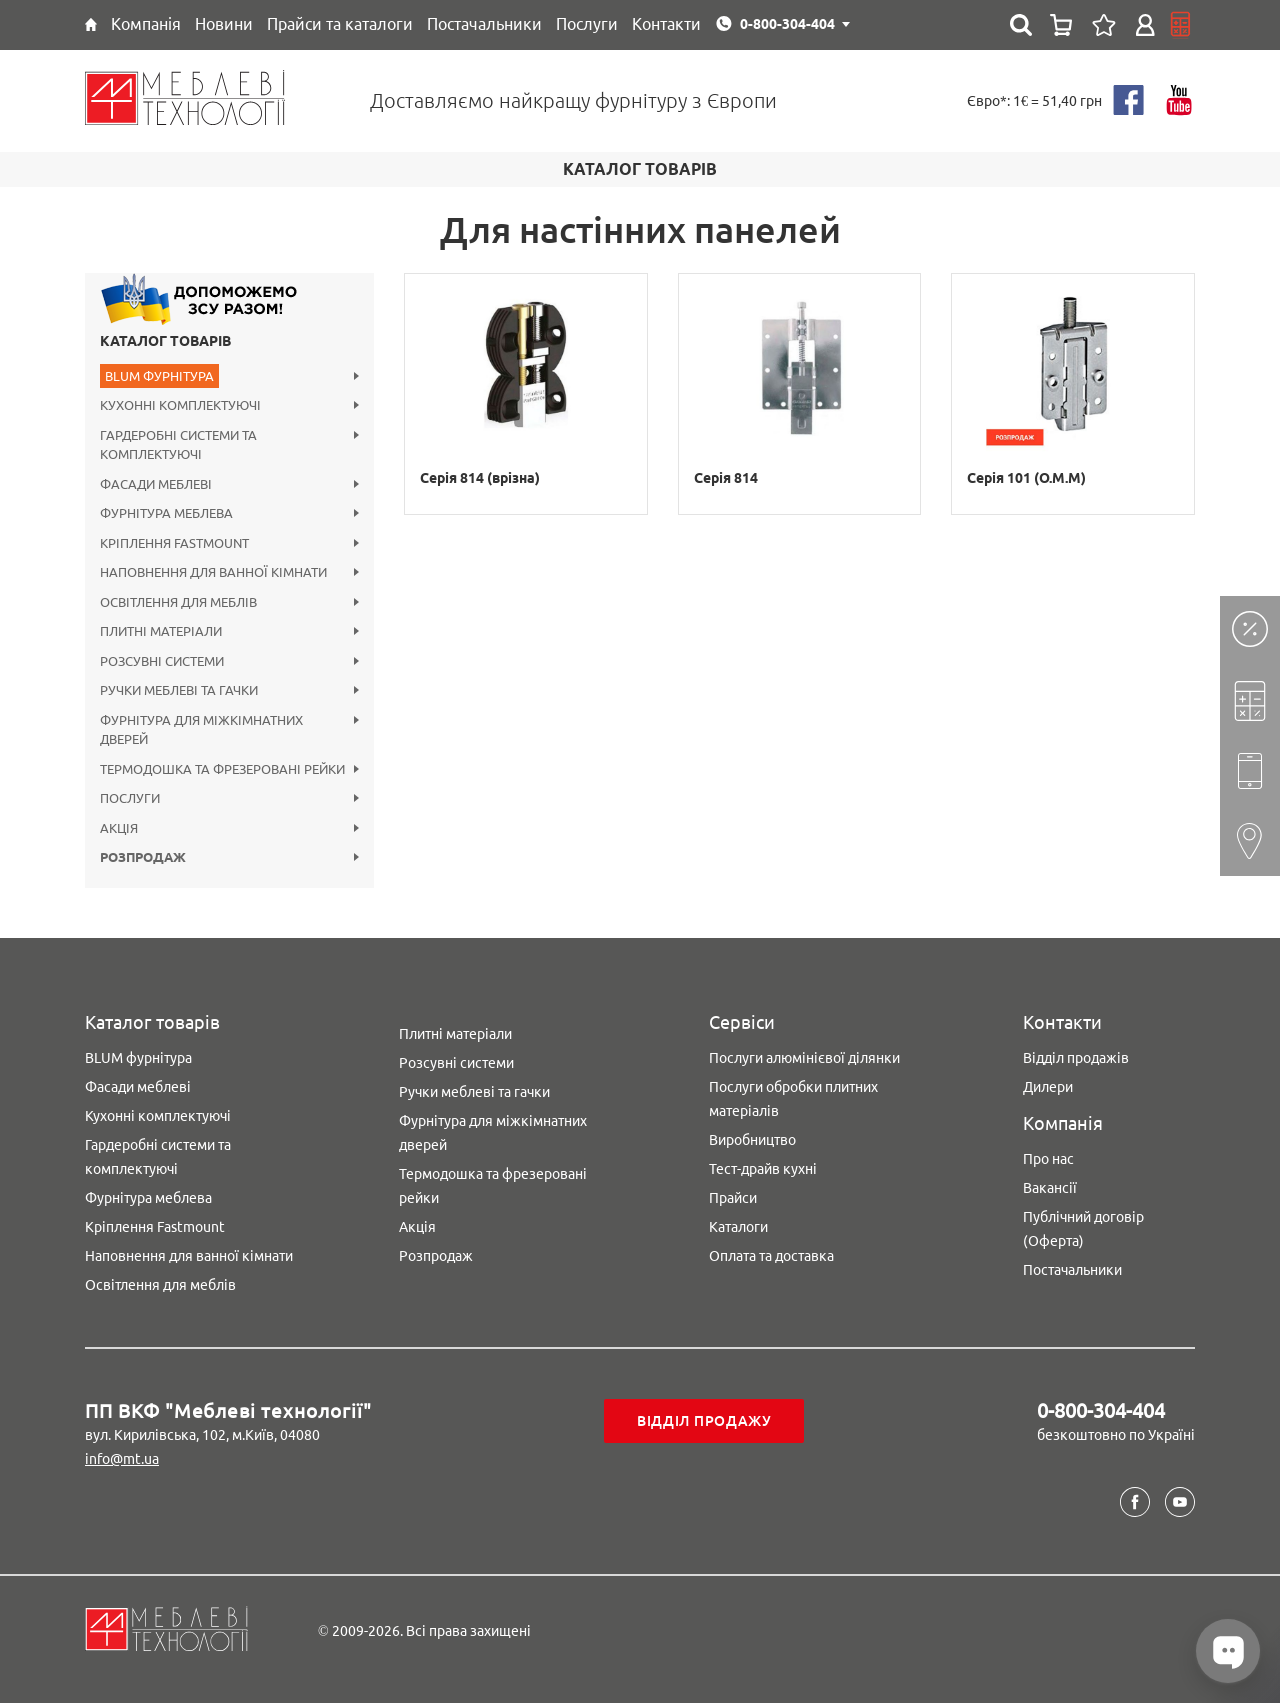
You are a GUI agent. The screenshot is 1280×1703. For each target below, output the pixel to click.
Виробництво (752, 1140)
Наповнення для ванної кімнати (189, 1256)
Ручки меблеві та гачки (474, 1092)
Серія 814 (726, 478)
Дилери (1048, 1087)
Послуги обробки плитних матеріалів (793, 1099)
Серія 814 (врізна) (480, 478)
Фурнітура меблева (148, 1198)
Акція (417, 1227)
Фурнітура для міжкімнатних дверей (493, 1133)
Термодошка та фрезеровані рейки (493, 1186)
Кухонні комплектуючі (158, 1116)
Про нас (1048, 1159)
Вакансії (1050, 1188)
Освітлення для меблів (160, 1285)
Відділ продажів (1076, 1058)
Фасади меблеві (138, 1087)
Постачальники (1072, 1270)
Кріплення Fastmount (155, 1227)
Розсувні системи (456, 1063)
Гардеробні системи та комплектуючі (158, 1157)
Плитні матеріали (455, 1034)
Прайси (733, 1198)
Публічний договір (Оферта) (1083, 1229)
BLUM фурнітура (138, 1058)
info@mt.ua (122, 1459)
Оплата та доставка (771, 1256)
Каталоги (738, 1227)
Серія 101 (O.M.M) (1026, 478)
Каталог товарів (165, 341)
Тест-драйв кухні (763, 1169)
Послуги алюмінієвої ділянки (804, 1058)
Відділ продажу (704, 1421)
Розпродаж (436, 1256)
